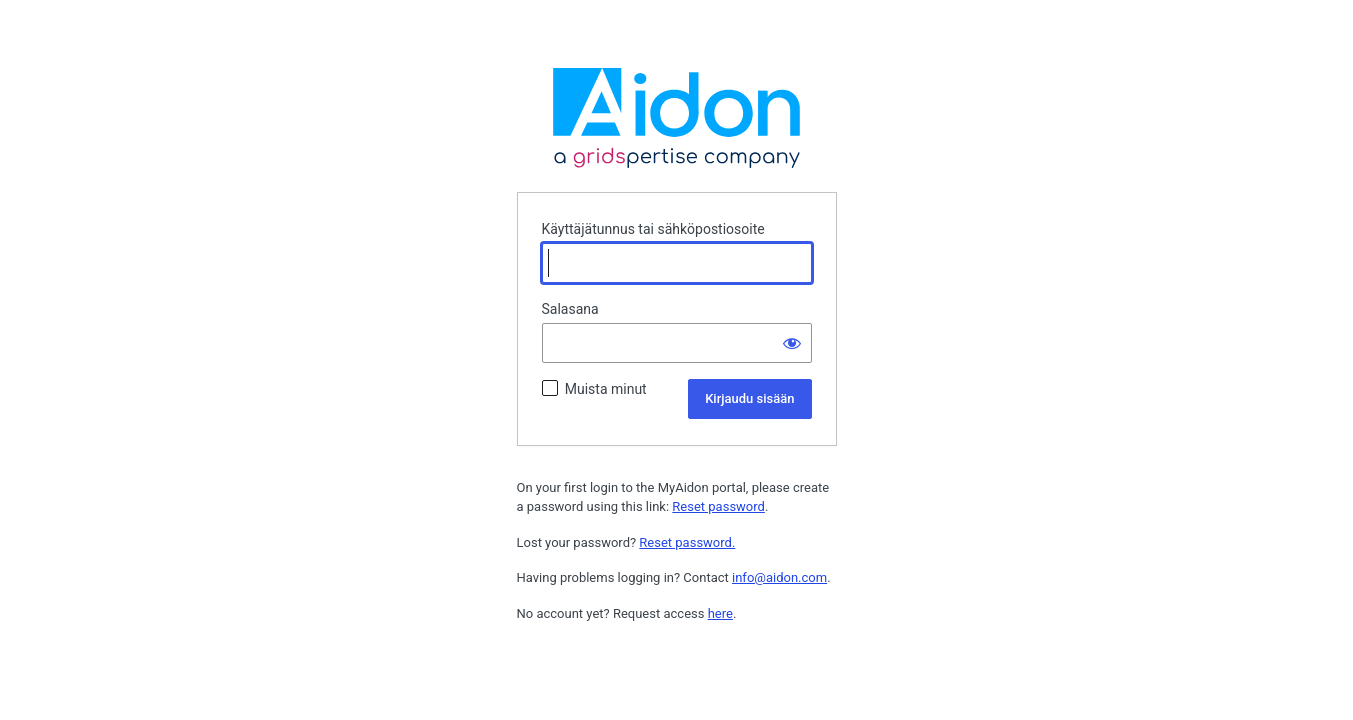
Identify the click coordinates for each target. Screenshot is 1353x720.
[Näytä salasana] (792, 343)
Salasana (570, 309)
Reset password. (687, 542)
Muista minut (606, 389)
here (720, 613)
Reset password (718, 506)
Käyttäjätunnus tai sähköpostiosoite (653, 229)
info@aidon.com (779, 577)
